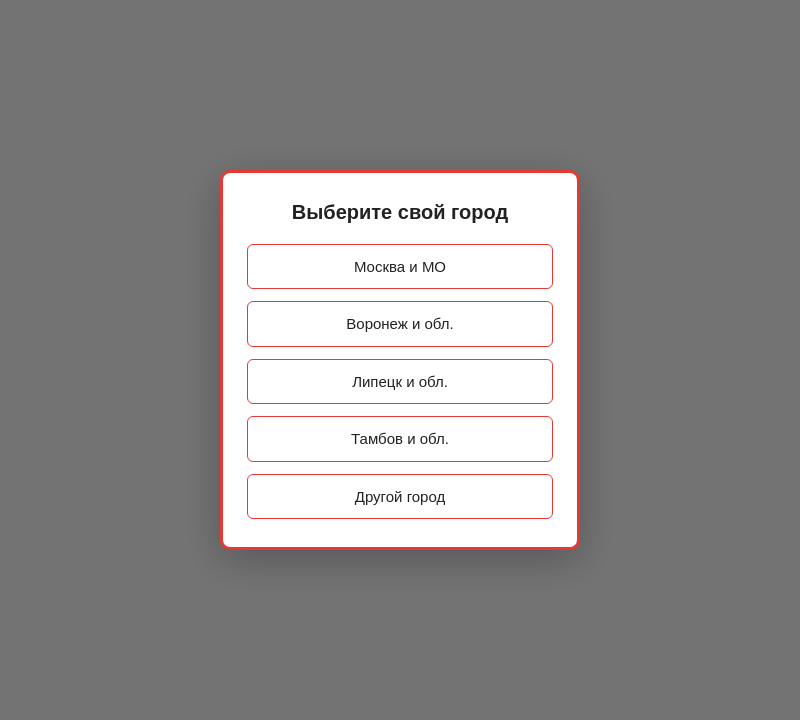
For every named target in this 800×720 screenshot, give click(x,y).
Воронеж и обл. (399, 323)
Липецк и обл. (400, 381)
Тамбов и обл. (400, 438)
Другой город (400, 496)
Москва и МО (400, 266)
